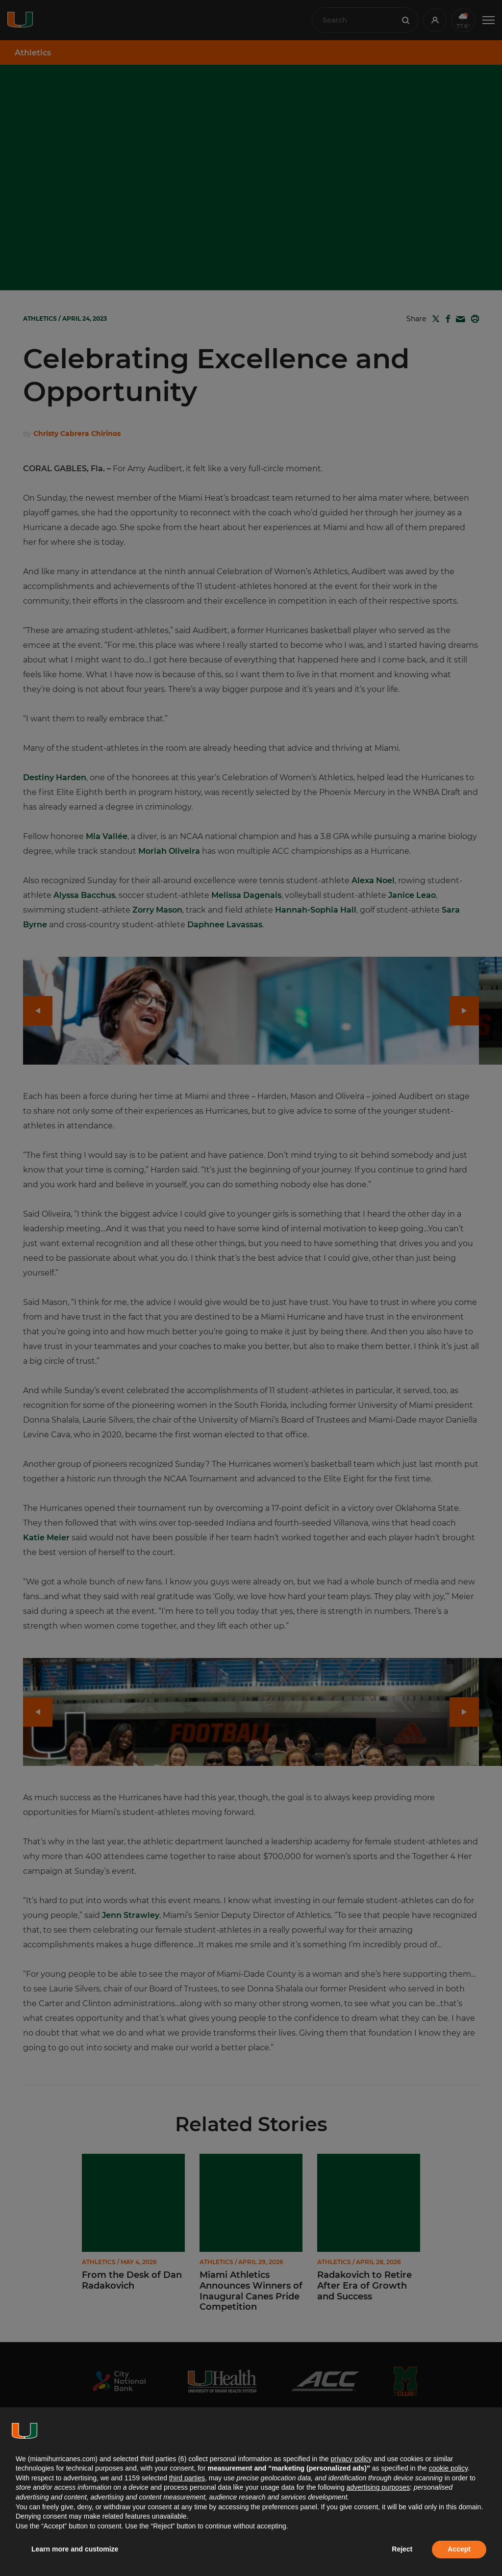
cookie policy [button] (448, 2468)
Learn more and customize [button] (74, 2549)
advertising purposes (378, 2487)
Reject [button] (402, 2549)
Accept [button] (459, 2549)
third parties (187, 2478)
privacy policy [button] (351, 2459)
